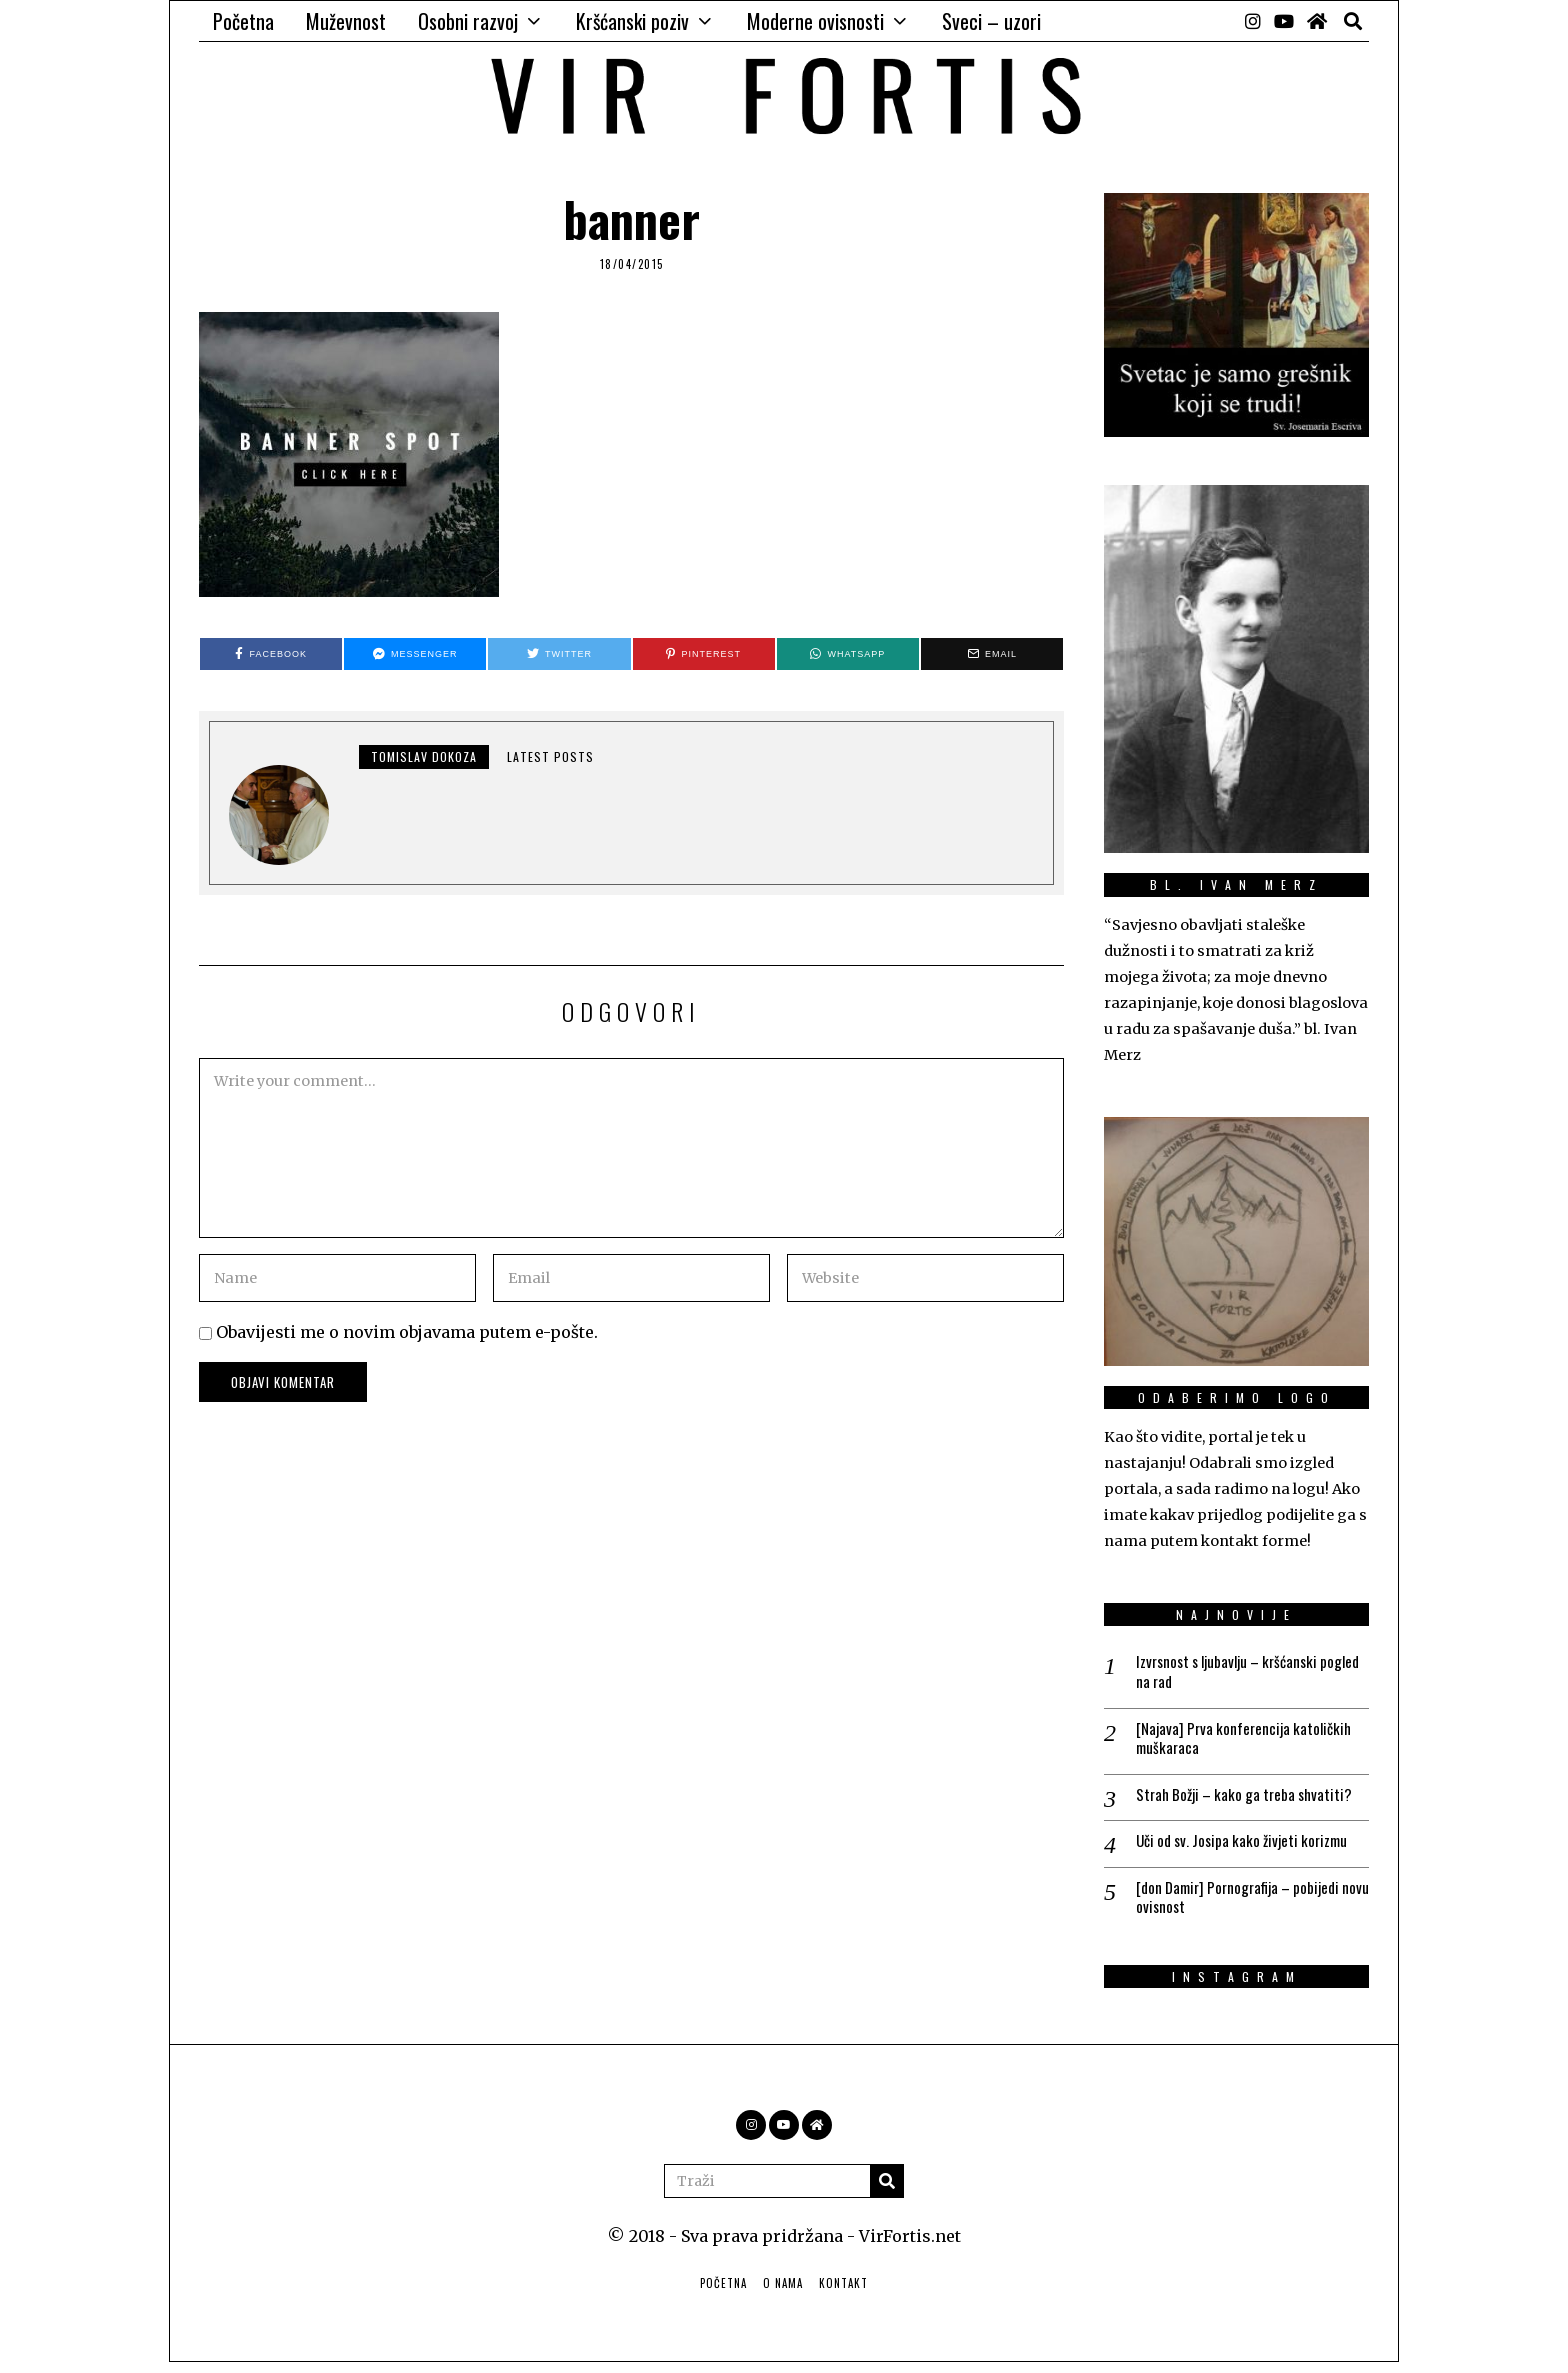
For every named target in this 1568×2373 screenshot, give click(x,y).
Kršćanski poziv (632, 21)
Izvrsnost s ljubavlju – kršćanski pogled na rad (1234, 1673)
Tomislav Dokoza (424, 756)
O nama (783, 2293)
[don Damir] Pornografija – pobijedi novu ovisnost (1245, 1906)
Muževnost (346, 21)
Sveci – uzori (991, 21)
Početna (243, 21)
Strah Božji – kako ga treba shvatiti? (1251, 1800)
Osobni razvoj (468, 21)
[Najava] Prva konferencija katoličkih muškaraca (1249, 1742)
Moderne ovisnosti (815, 21)
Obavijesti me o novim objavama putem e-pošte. (407, 1332)
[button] (887, 2191)
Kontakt (843, 2293)
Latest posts (550, 756)
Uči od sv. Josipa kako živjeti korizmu (1249, 1847)
